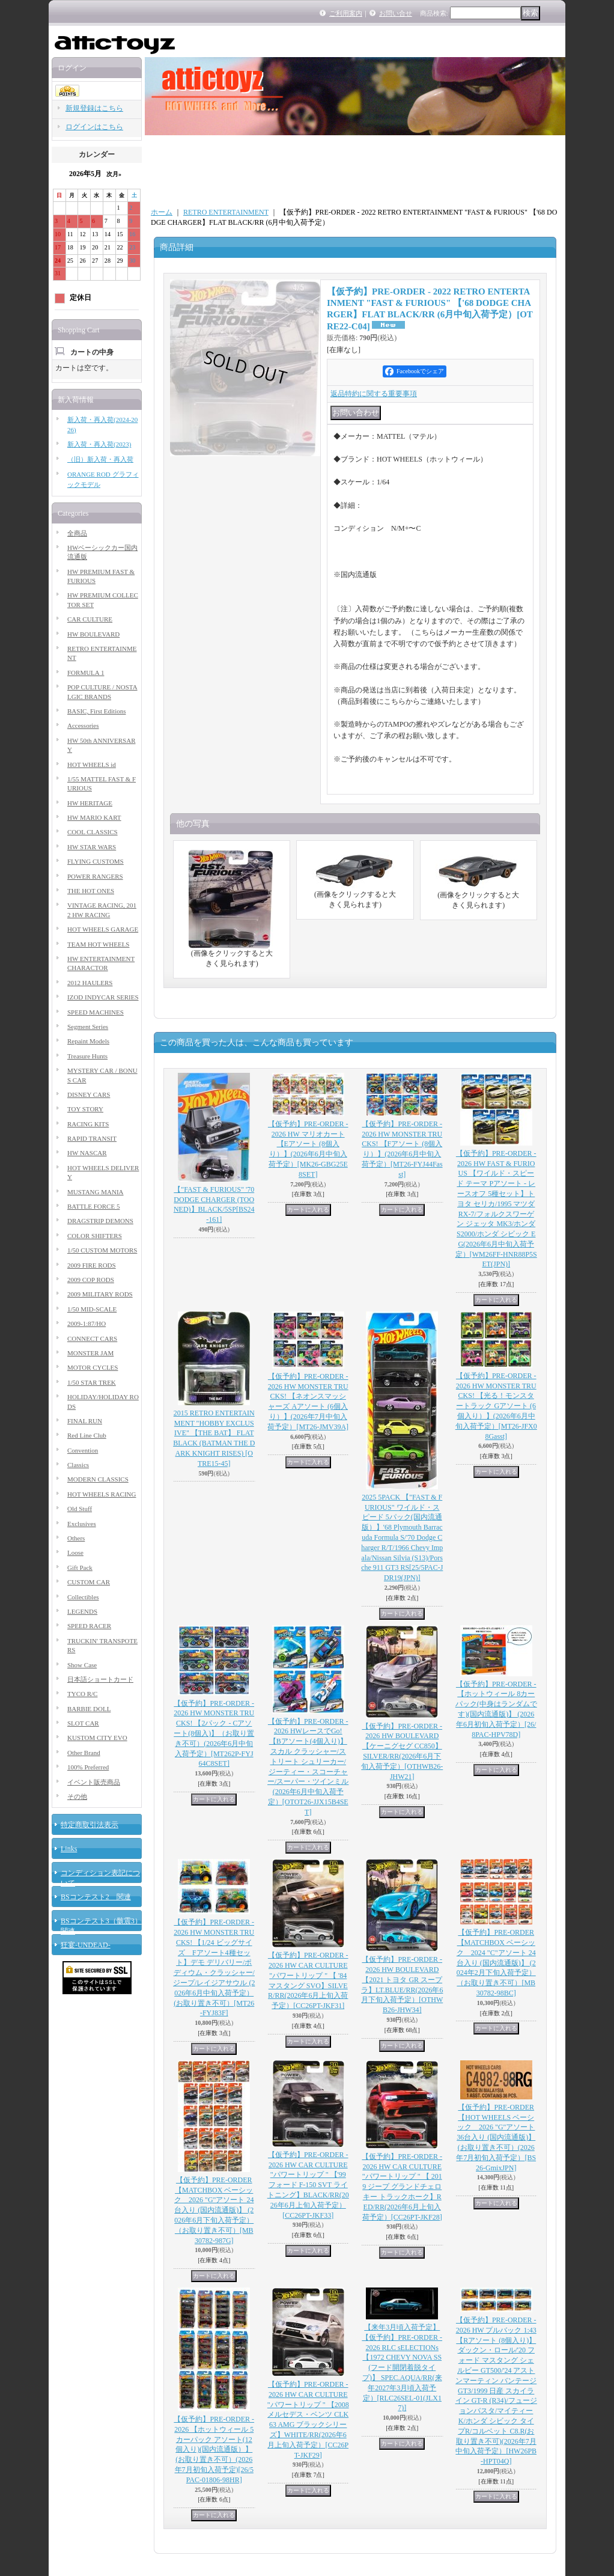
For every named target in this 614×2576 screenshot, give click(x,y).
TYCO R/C (82, 1693)
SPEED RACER (89, 1625)
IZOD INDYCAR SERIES (103, 997)
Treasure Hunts (87, 1056)
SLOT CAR (83, 1723)
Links (69, 1849)
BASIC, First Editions (96, 711)
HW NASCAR (87, 1152)
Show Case (82, 1664)
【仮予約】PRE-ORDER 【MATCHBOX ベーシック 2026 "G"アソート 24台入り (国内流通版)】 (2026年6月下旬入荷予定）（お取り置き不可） (214, 2210)
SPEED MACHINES (95, 1012)
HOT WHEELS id (91, 764)
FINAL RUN (84, 1420)
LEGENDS (82, 1611)
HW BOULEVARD (93, 634)
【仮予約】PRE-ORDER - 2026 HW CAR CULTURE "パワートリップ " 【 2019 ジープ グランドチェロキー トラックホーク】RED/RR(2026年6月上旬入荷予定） (402, 2186)
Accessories (83, 725)
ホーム (161, 212)
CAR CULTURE (89, 619)
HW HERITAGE (89, 803)
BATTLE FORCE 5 (93, 1206)
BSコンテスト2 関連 (96, 1897)
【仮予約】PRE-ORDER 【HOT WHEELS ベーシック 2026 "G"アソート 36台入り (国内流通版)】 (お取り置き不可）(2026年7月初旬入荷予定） (496, 2137)
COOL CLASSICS (92, 831)
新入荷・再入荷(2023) (99, 444)
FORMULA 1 (85, 672)
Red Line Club (86, 1435)
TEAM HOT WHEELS (98, 944)
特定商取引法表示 (89, 1825)
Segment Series (87, 1026)
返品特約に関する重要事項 (373, 393)
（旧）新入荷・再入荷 (100, 459)
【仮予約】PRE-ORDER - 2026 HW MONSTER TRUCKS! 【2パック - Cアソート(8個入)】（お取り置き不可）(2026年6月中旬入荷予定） (214, 1733)
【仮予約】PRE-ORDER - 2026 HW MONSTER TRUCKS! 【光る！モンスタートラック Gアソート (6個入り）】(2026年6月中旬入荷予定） (496, 1406)
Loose (75, 1552)
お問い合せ (395, 13)
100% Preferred (88, 1767)
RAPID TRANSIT (92, 1138)
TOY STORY (85, 1109)
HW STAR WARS (91, 846)
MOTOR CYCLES (92, 1367)
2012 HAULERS (89, 982)
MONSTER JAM (90, 1353)
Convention (82, 1450)
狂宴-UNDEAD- (86, 1945)
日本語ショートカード (100, 1679)
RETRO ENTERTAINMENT (226, 212)
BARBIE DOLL (89, 1708)
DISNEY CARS (88, 1094)
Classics (78, 1464)
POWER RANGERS (95, 876)
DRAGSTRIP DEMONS (100, 1220)
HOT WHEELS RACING (101, 1494)
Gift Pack (80, 1567)
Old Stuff (79, 1508)
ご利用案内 (345, 13)
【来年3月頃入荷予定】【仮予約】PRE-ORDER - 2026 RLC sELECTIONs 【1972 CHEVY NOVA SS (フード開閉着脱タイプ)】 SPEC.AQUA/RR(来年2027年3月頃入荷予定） (402, 2367)
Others (76, 1538)
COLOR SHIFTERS (94, 1235)
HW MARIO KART (94, 817)
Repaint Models (88, 1041)
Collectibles (83, 1597)
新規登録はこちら (94, 108)
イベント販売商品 (93, 1782)
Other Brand (83, 1752)
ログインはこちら (94, 127)
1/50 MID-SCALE (92, 1309)
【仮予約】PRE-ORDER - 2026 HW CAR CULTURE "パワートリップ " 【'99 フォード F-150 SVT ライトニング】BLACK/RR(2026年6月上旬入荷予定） (308, 2185)
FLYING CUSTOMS (95, 861)
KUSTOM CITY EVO (97, 1737)
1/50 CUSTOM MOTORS (102, 1250)
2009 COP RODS (90, 1279)
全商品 (77, 533)
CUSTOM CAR (88, 1582)
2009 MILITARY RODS (100, 1294)
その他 (77, 1796)
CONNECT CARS (92, 1338)
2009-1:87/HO (86, 1323)
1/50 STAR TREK (91, 1382)
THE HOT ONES (90, 890)
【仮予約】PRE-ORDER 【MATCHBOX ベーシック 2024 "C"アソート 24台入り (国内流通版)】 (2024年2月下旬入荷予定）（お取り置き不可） (496, 1962)
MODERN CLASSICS (98, 1479)
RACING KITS (88, 1124)
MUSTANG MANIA (95, 1191)
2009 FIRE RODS (91, 1265)
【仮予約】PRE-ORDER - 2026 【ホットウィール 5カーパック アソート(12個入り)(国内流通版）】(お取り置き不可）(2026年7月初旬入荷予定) (214, 2449)
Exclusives (81, 1523)
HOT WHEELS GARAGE (102, 929)
